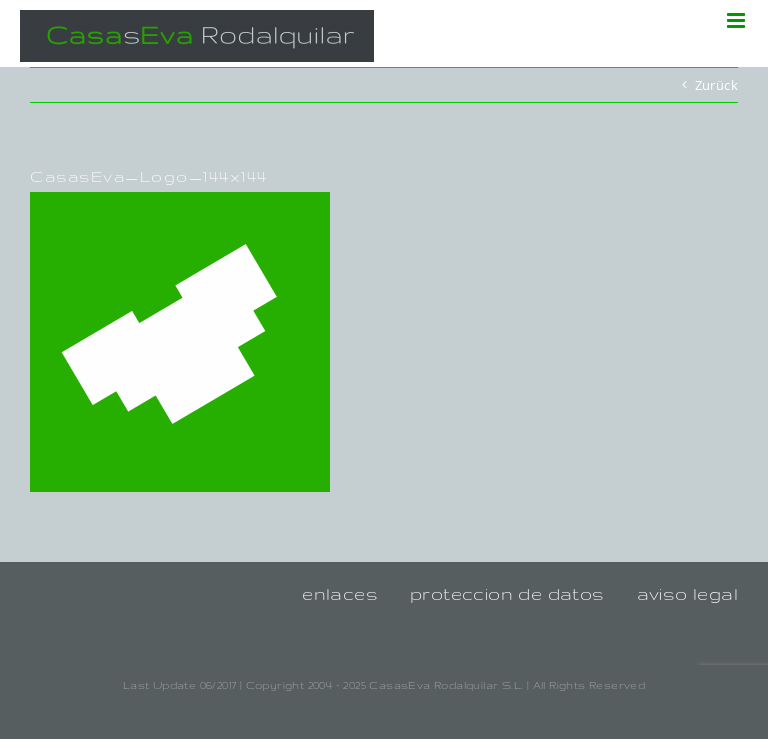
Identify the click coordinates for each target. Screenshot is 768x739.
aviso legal (687, 593)
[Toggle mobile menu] (737, 20)
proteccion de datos (507, 593)
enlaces (340, 593)
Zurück (716, 85)
